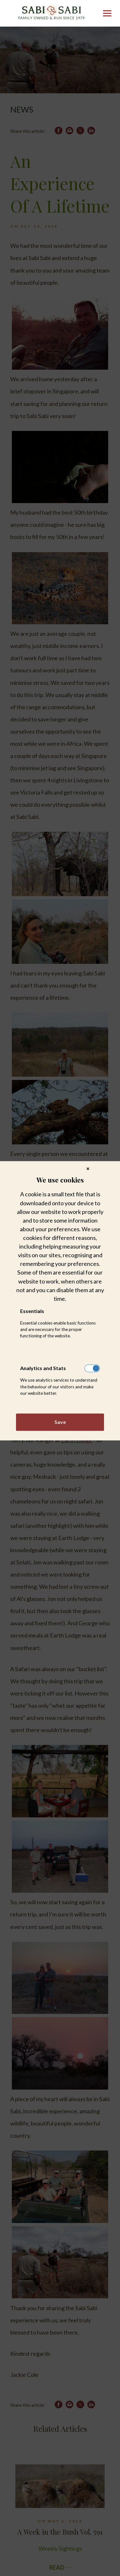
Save (60, 1422)
